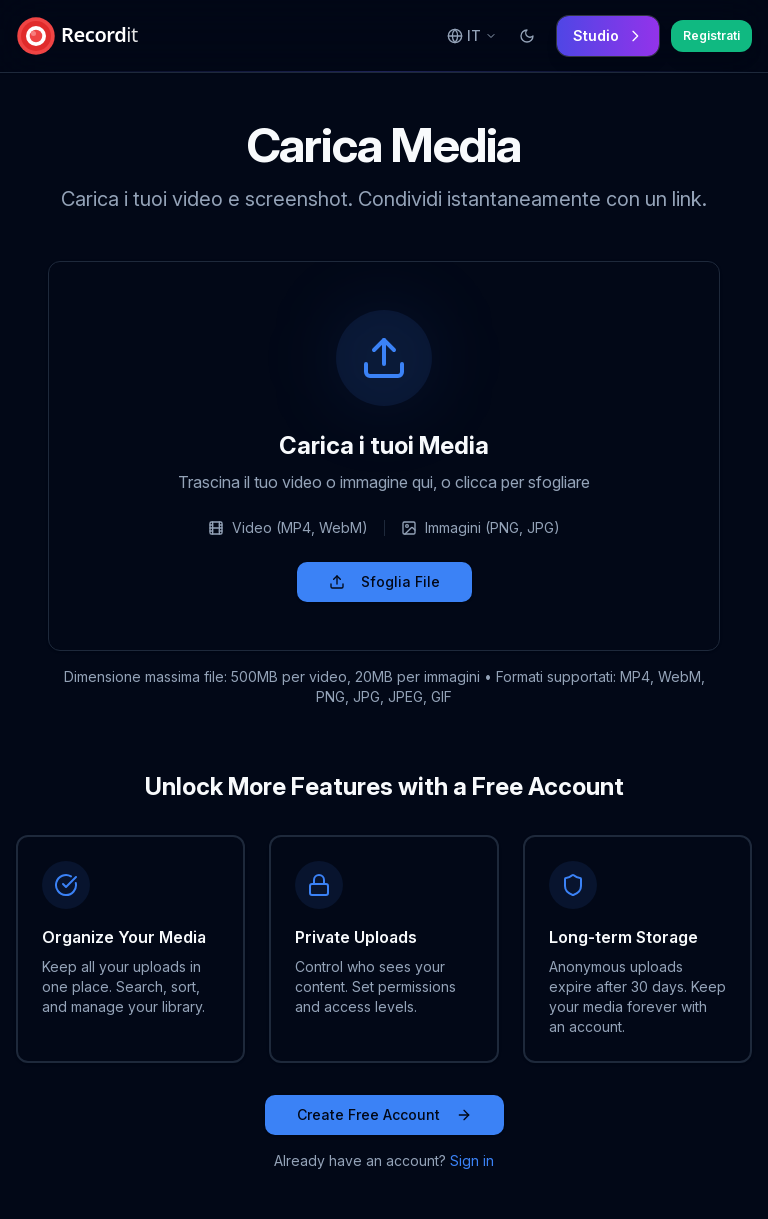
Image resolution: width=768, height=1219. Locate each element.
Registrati (711, 35)
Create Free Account (384, 1114)
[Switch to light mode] (527, 36)
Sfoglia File (384, 581)
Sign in (472, 1160)
